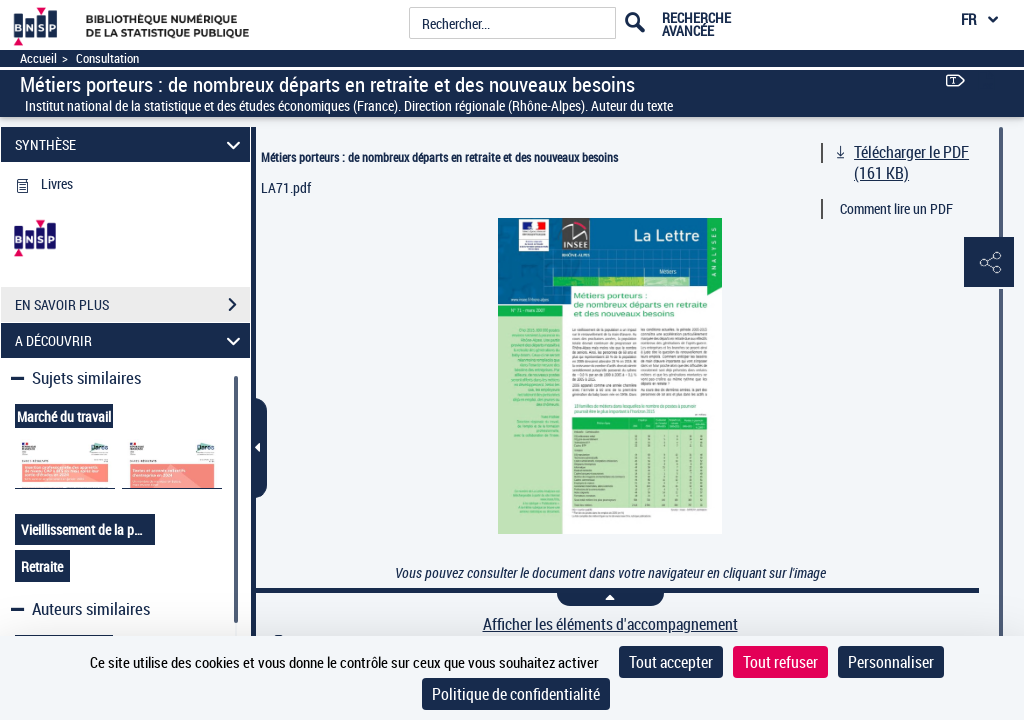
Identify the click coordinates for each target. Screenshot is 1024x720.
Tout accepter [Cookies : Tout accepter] (671, 662)
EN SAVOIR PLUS (132, 305)
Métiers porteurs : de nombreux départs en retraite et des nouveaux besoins (439, 157)
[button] (989, 263)
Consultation (107, 58)
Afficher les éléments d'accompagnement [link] (610, 624)
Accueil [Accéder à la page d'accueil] (38, 58)
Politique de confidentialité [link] (516, 694)
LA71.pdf (286, 187)
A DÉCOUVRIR (131, 340)
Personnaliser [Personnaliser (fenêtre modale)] (891, 662)
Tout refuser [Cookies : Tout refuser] (780, 662)
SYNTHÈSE (131, 144)
